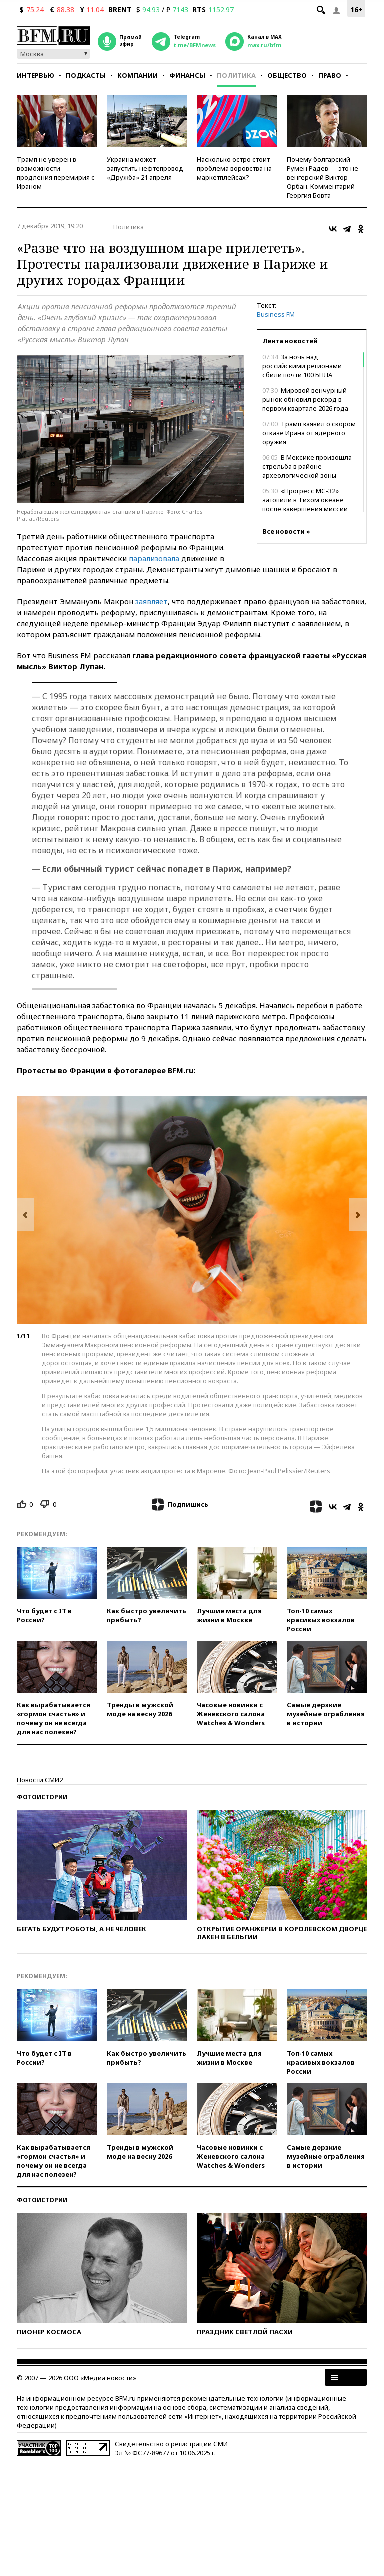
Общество (287, 75)
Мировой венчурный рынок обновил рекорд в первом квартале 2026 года (305, 399)
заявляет (152, 601)
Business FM (276, 314)
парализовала (154, 559)
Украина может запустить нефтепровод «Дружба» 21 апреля (145, 168)
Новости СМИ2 (40, 1780)
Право (330, 75)
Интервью (35, 75)
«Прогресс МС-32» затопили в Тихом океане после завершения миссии (305, 500)
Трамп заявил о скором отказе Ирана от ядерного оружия (309, 433)
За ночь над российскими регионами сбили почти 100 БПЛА (302, 366)
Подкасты (86, 75)
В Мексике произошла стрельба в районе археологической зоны (307, 466)
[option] (192, 1210)
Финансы (188, 75)
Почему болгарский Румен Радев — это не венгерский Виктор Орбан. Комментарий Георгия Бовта (322, 177)
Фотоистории (42, 1797)
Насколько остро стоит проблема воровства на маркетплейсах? (234, 168)
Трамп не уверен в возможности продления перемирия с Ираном (56, 173)
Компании (138, 75)
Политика (236, 75)
